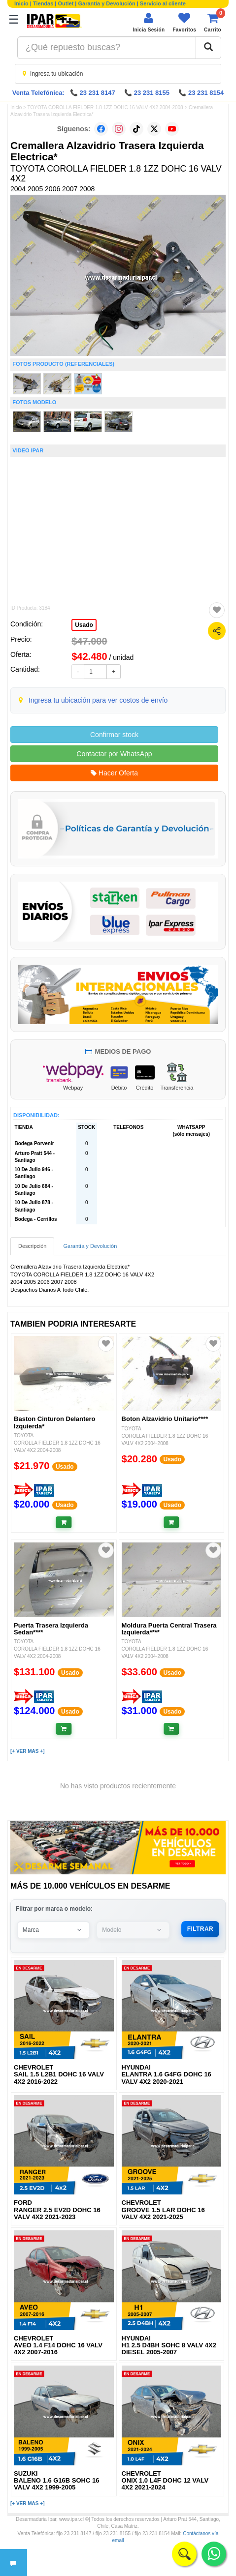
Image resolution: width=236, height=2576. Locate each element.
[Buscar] (208, 47)
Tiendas (43, 3)
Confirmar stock (114, 735)
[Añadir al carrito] (63, 1522)
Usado (84, 625)
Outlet (66, 3)
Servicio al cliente (163, 3)
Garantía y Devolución (106, 3)
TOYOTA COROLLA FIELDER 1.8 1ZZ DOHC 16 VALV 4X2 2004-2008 (105, 107)
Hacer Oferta (114, 773)
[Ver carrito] (212, 22)
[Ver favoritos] (184, 22)
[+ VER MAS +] (27, 1751)
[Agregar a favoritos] (217, 610)
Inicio (21, 3)
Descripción (32, 1246)
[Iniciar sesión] (149, 22)
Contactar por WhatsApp (114, 754)
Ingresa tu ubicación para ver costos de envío (98, 700)
